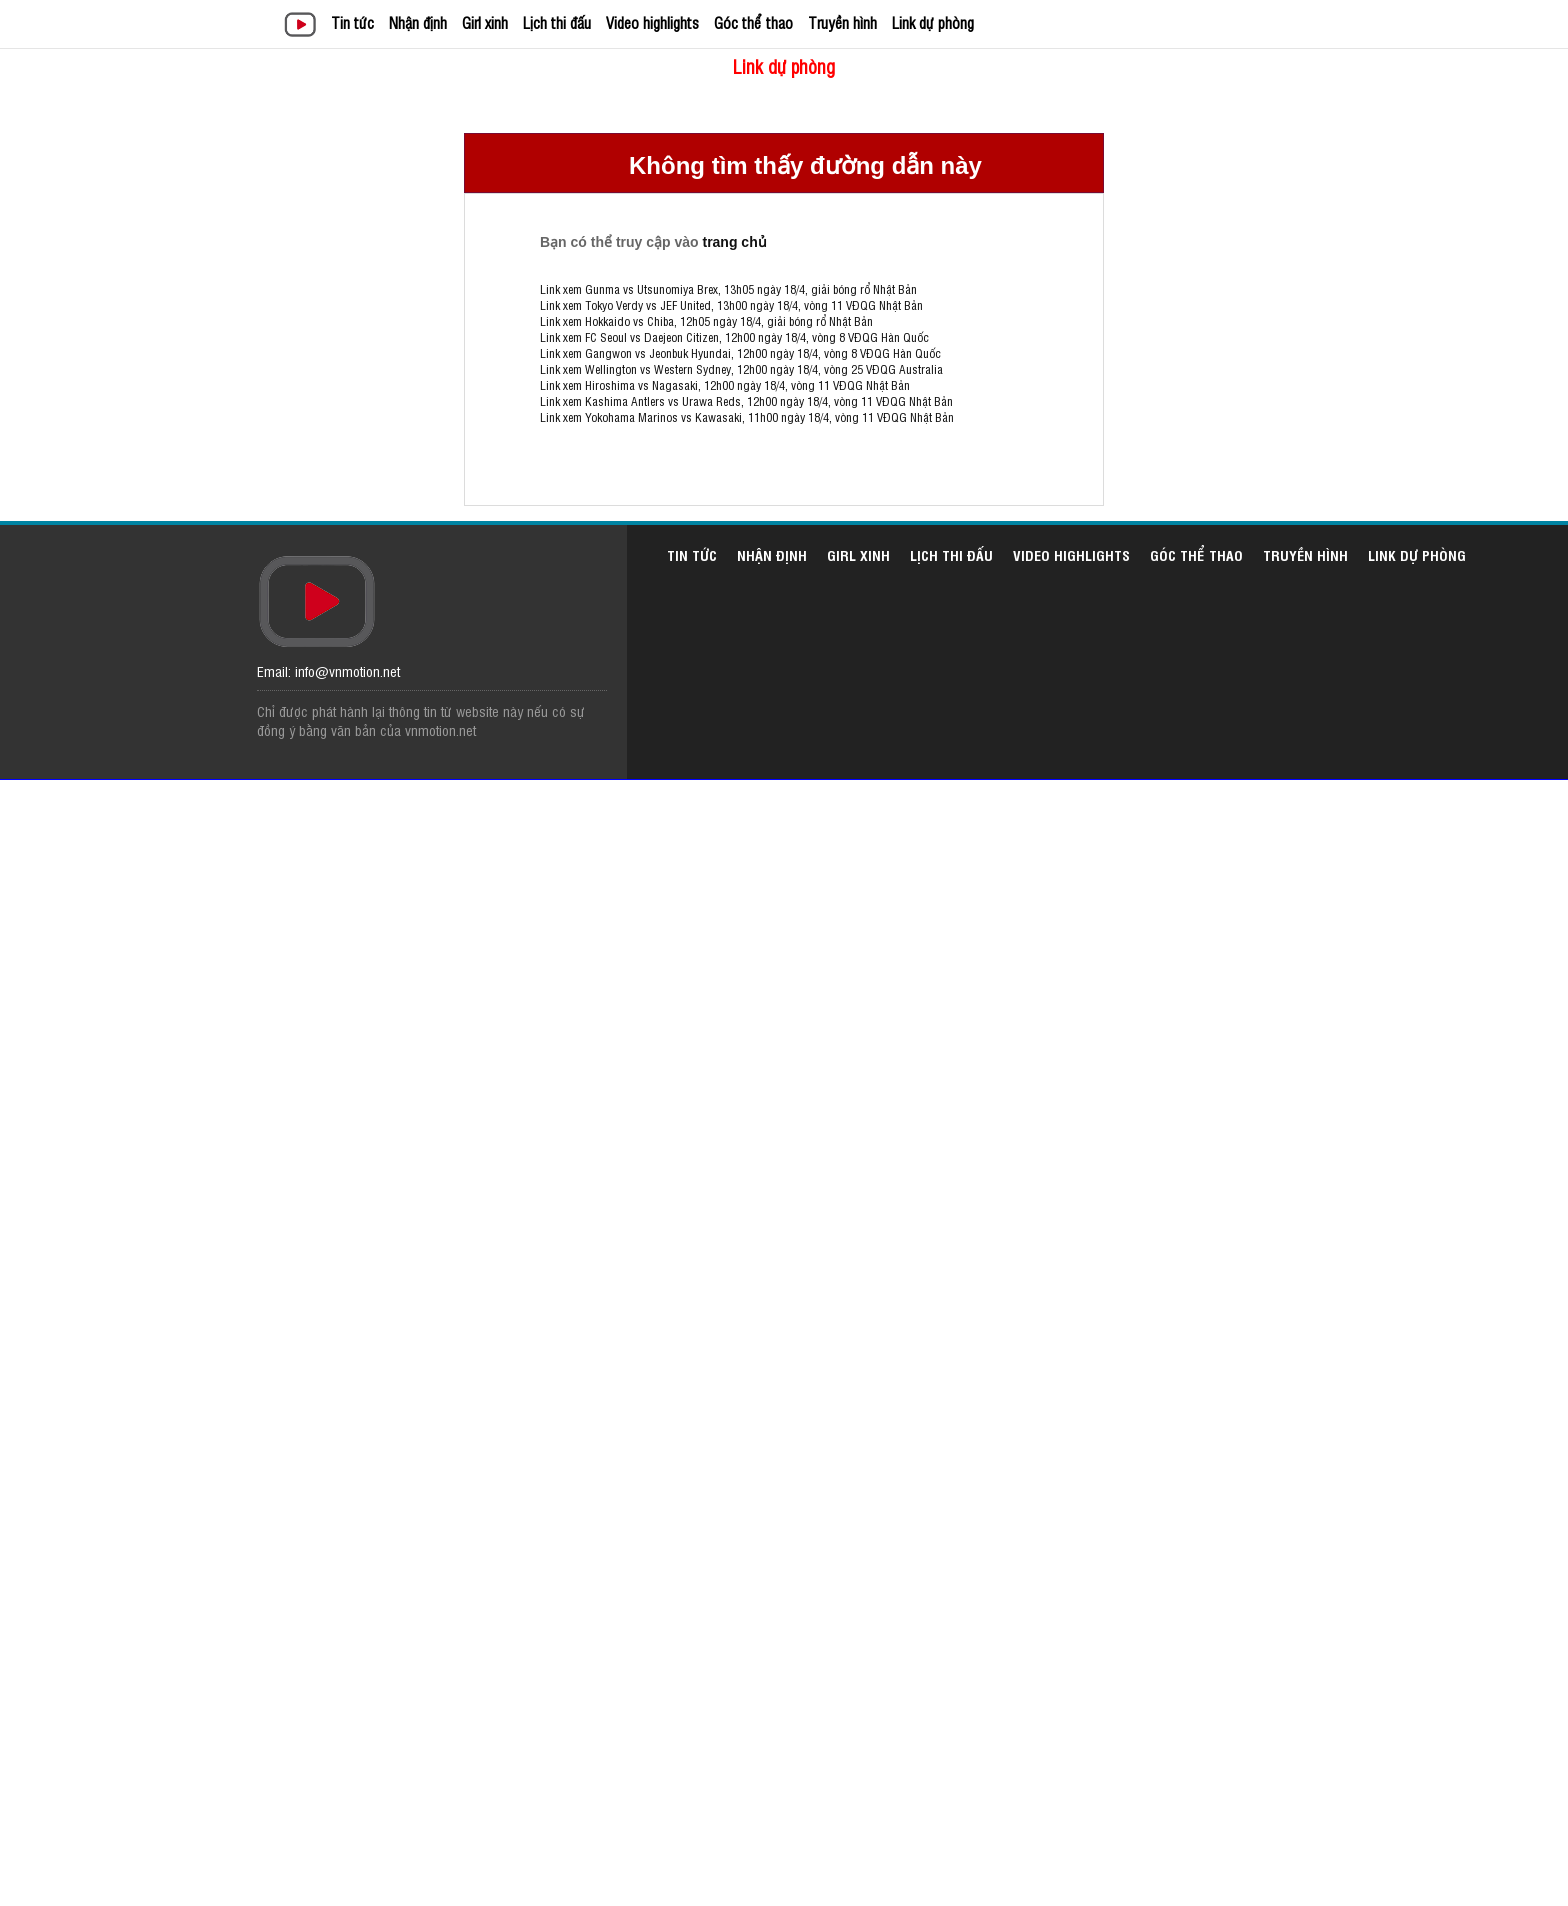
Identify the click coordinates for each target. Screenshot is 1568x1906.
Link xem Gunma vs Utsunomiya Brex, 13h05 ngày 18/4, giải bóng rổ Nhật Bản (728, 289)
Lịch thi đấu (557, 22)
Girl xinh (485, 22)
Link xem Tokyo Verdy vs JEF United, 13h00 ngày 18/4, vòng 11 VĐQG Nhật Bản (731, 305)
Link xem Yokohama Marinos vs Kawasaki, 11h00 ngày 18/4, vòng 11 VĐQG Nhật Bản (747, 417)
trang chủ (734, 242)
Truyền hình (842, 22)
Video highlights (652, 22)
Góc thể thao (753, 22)
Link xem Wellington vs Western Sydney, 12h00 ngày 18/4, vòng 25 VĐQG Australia (741, 369)
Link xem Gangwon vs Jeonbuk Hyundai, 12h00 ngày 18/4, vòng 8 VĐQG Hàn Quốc (740, 353)
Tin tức (352, 22)
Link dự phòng (933, 22)
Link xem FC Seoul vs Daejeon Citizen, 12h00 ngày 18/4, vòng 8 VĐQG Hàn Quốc (734, 337)
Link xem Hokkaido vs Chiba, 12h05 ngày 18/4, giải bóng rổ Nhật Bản (706, 321)
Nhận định (418, 22)
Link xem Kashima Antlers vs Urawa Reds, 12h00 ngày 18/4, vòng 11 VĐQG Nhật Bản (746, 401)
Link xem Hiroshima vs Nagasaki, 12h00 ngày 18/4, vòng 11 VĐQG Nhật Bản (725, 385)
